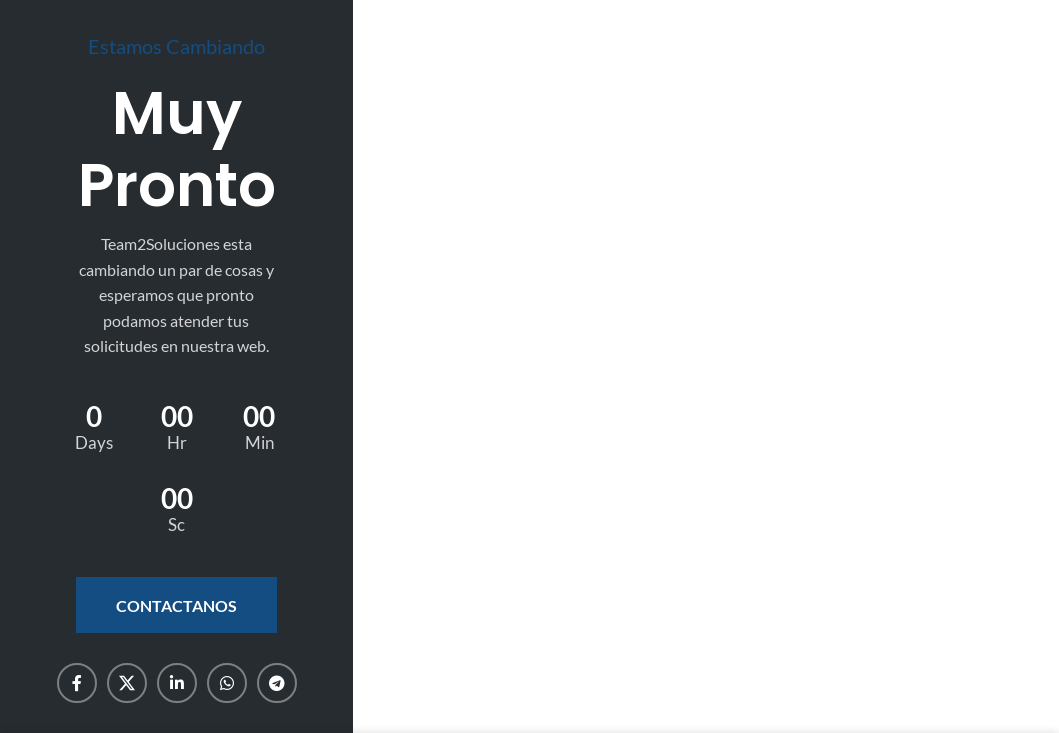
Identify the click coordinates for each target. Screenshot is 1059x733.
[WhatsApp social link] (227, 683)
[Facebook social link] (77, 683)
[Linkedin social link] (177, 683)
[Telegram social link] (277, 683)
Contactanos (176, 605)
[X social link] (127, 683)
